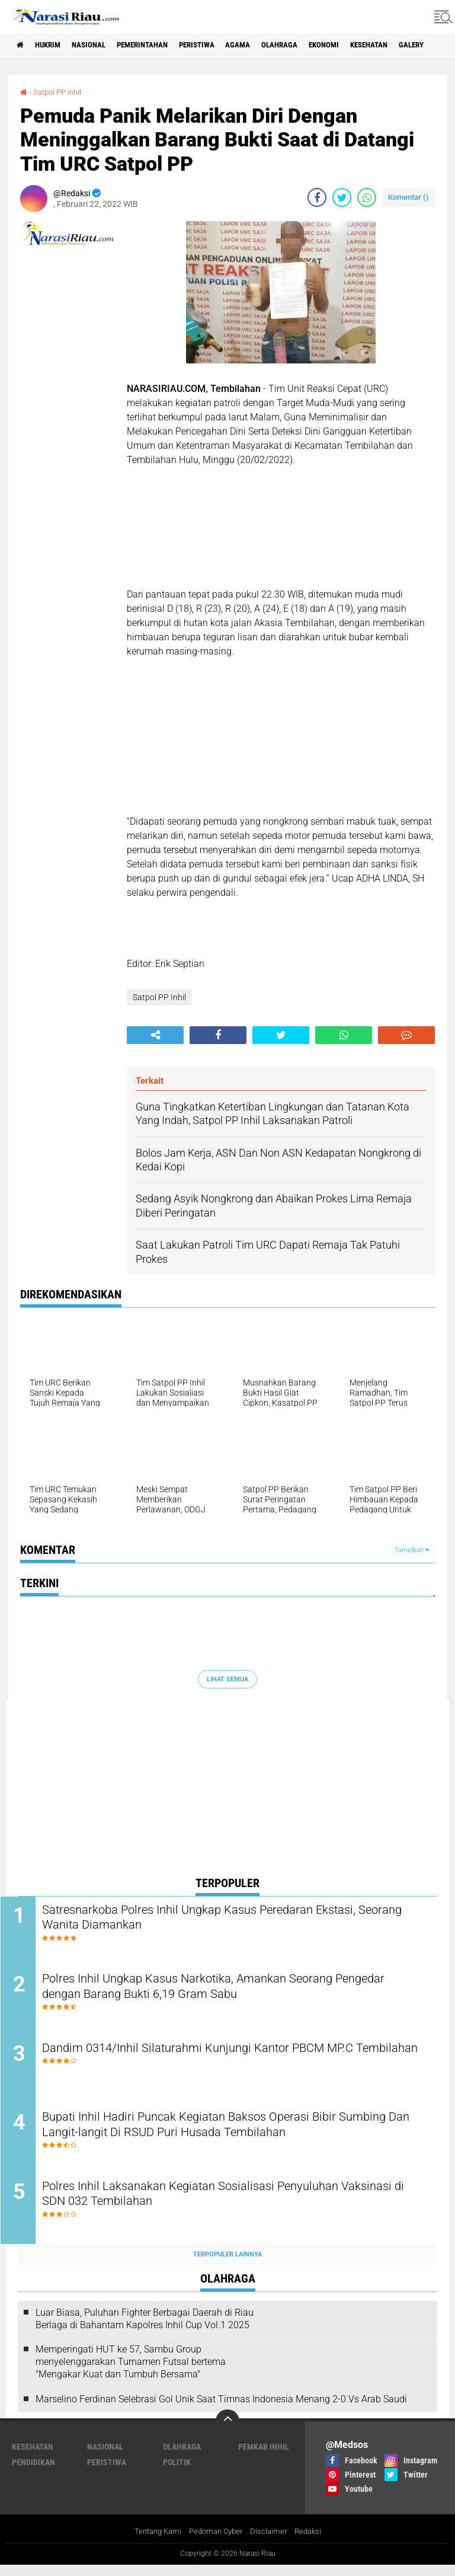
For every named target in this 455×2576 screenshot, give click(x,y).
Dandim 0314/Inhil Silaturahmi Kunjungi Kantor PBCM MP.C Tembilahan (227, 2063)
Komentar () (408, 197)
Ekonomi (360, 45)
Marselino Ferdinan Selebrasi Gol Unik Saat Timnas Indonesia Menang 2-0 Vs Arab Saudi (221, 2409)
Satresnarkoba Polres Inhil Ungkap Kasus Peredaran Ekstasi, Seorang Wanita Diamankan (229, 1919)
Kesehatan (411, 45)
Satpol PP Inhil (60, 92)
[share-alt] (155, 1035)
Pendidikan (33, 2473)
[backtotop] (227, 2432)
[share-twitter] (341, 197)
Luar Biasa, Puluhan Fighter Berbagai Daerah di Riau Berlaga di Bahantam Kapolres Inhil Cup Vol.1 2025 (145, 2329)
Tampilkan (412, 1550)
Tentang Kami (153, 2542)
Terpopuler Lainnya (227, 2265)
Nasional (99, 45)
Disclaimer (272, 2542)
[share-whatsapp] (366, 197)
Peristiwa (220, 45)
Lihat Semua (227, 1679)
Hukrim (53, 45)
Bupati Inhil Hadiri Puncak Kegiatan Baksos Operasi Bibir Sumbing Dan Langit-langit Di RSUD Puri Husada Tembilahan (230, 2134)
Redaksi (313, 2542)
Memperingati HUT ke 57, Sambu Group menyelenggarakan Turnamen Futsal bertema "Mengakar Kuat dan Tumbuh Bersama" (131, 2372)
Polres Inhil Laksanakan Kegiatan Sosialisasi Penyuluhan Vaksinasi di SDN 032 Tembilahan (219, 2206)
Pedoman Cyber (216, 2542)
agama (266, 45)
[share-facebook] (316, 197)
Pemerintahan (159, 45)
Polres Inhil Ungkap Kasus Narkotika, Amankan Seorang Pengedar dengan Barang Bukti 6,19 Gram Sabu (216, 1991)
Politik (177, 2473)
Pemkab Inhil (263, 2457)
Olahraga (312, 45)
